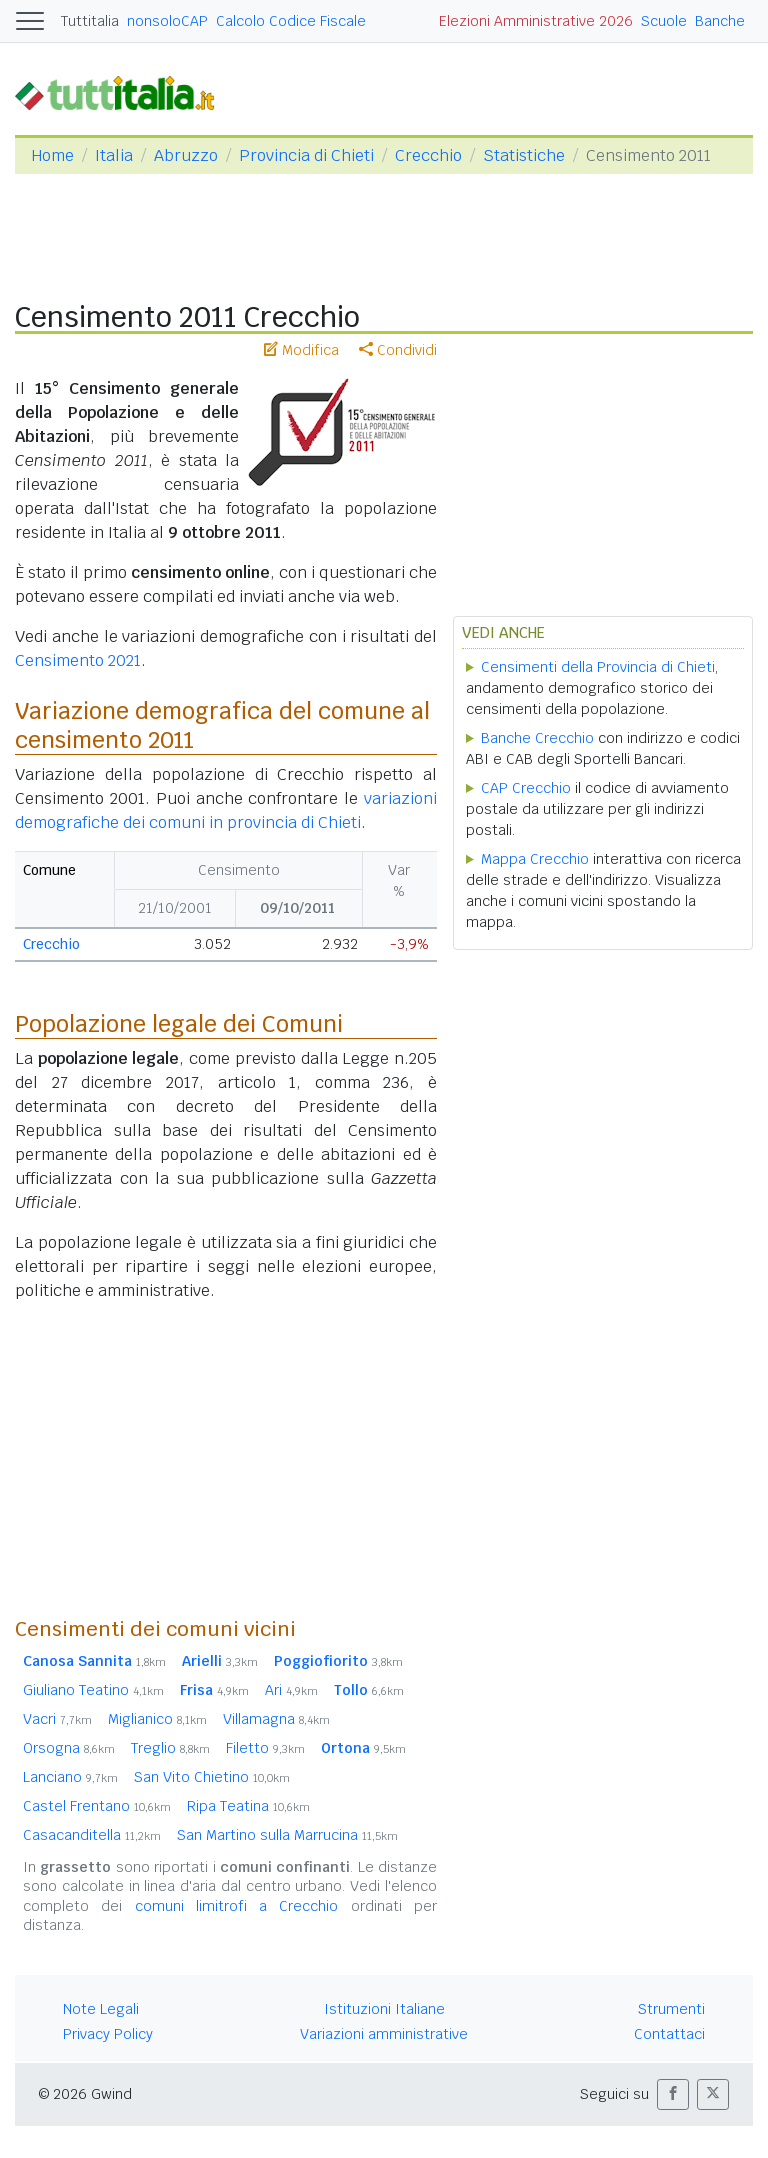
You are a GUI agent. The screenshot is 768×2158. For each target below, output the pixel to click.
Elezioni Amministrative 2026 (536, 21)
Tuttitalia (90, 21)
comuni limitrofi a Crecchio (237, 1906)
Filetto (265, 1748)
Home (52, 155)
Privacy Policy (108, 2034)
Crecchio (428, 155)
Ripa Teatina (248, 1806)
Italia (114, 155)
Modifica (301, 350)
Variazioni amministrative (384, 2034)
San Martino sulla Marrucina (287, 1835)
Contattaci (669, 2034)
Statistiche (524, 155)
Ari (291, 1690)
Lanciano (70, 1777)
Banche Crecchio (537, 738)
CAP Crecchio (526, 788)
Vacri (57, 1719)
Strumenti (671, 2009)
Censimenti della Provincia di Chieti (598, 667)
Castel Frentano (97, 1806)
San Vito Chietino (212, 1777)
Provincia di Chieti (306, 155)
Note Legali (101, 2009)
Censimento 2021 (78, 660)
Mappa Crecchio (535, 859)
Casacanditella (92, 1835)
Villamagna (276, 1719)
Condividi (398, 350)
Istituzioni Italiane (384, 2009)
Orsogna (69, 1748)
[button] (673, 2094)
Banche (720, 21)
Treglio (170, 1748)
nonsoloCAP (167, 21)
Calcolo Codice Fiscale (291, 21)
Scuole (664, 21)
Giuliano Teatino (93, 1690)
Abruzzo (186, 155)
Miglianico (157, 1719)
